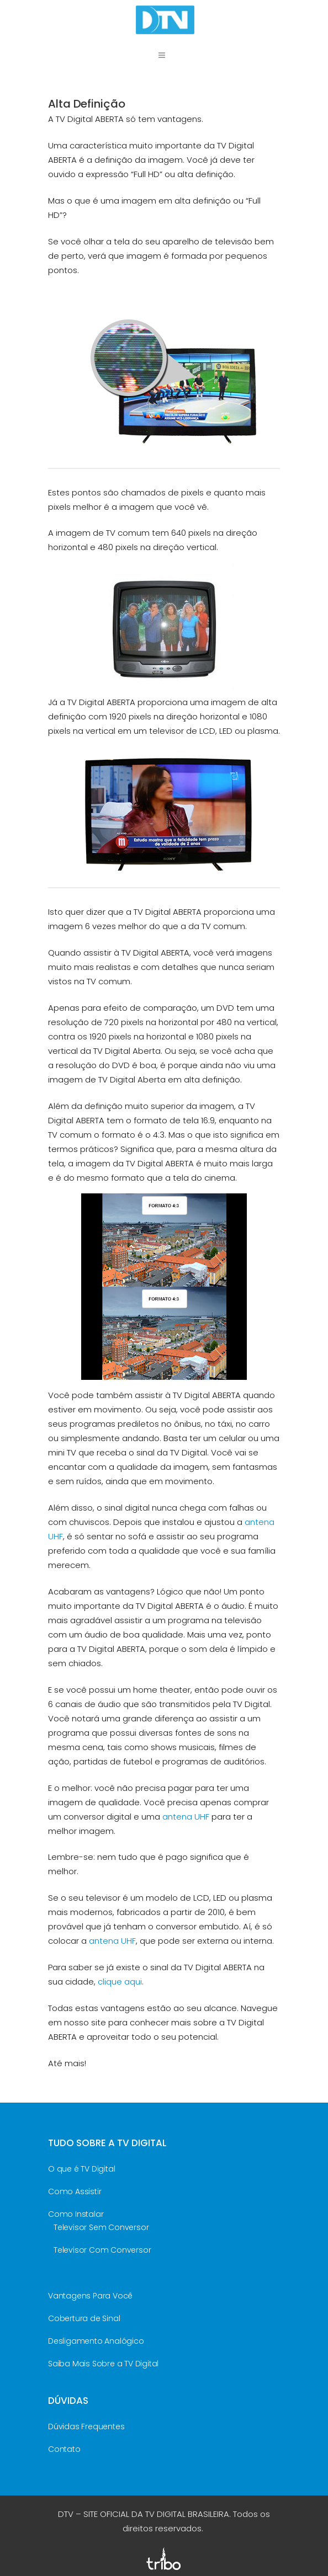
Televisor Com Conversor (102, 2249)
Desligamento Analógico (96, 2340)
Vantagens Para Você (90, 2295)
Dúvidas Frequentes (86, 2426)
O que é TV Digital (81, 2168)
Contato (64, 2449)
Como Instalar (75, 2214)
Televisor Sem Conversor (101, 2227)
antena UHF (185, 1816)
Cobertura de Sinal (84, 2318)
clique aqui (120, 1981)
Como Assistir (74, 2191)
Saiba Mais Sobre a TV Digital (103, 2363)
